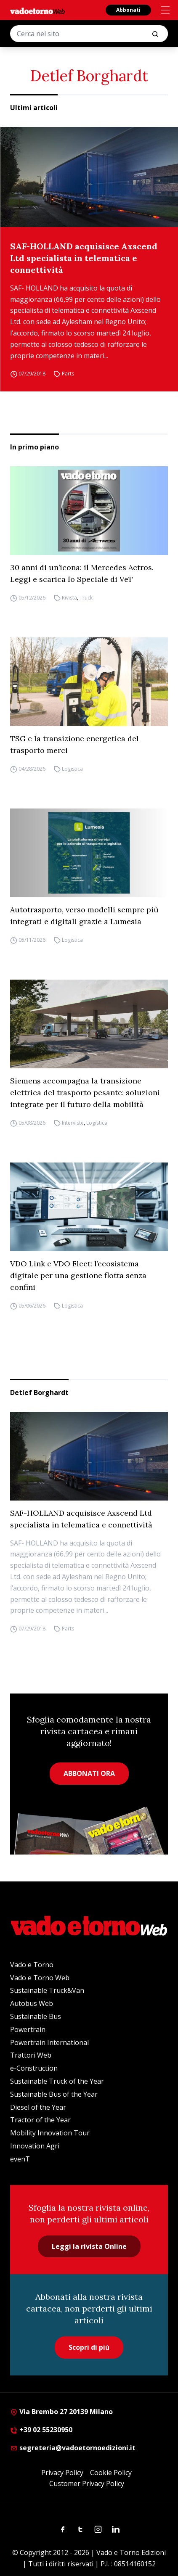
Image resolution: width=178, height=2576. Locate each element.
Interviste (73, 1122)
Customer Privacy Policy (86, 2483)
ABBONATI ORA (89, 1773)
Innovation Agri (34, 2146)
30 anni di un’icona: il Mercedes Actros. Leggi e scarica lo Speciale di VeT (82, 573)
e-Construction (34, 2068)
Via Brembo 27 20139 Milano (61, 2411)
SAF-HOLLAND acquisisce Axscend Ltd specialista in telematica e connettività (83, 258)
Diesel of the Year (38, 2107)
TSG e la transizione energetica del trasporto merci (74, 744)
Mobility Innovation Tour (50, 2132)
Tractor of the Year (40, 2119)
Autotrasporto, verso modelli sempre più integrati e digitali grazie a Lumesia (84, 915)
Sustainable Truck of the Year (57, 2081)
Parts (68, 373)
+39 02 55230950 (41, 2429)
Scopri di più (89, 2347)
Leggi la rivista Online (89, 2246)
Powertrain (27, 2029)
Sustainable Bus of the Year (54, 2094)
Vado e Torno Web (39, 1977)
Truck (86, 597)
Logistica (72, 768)
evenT (20, 2159)
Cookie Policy (111, 2472)
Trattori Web (30, 2055)
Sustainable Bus (35, 2016)
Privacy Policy (62, 2472)
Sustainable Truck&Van (47, 1990)
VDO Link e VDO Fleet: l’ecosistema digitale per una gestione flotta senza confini (78, 1275)
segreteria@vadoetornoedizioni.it (72, 2447)
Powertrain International (49, 2042)
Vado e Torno (31, 1964)
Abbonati (128, 9)
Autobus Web (31, 2003)
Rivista (69, 597)
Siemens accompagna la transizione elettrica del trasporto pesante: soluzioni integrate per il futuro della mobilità (85, 1092)
